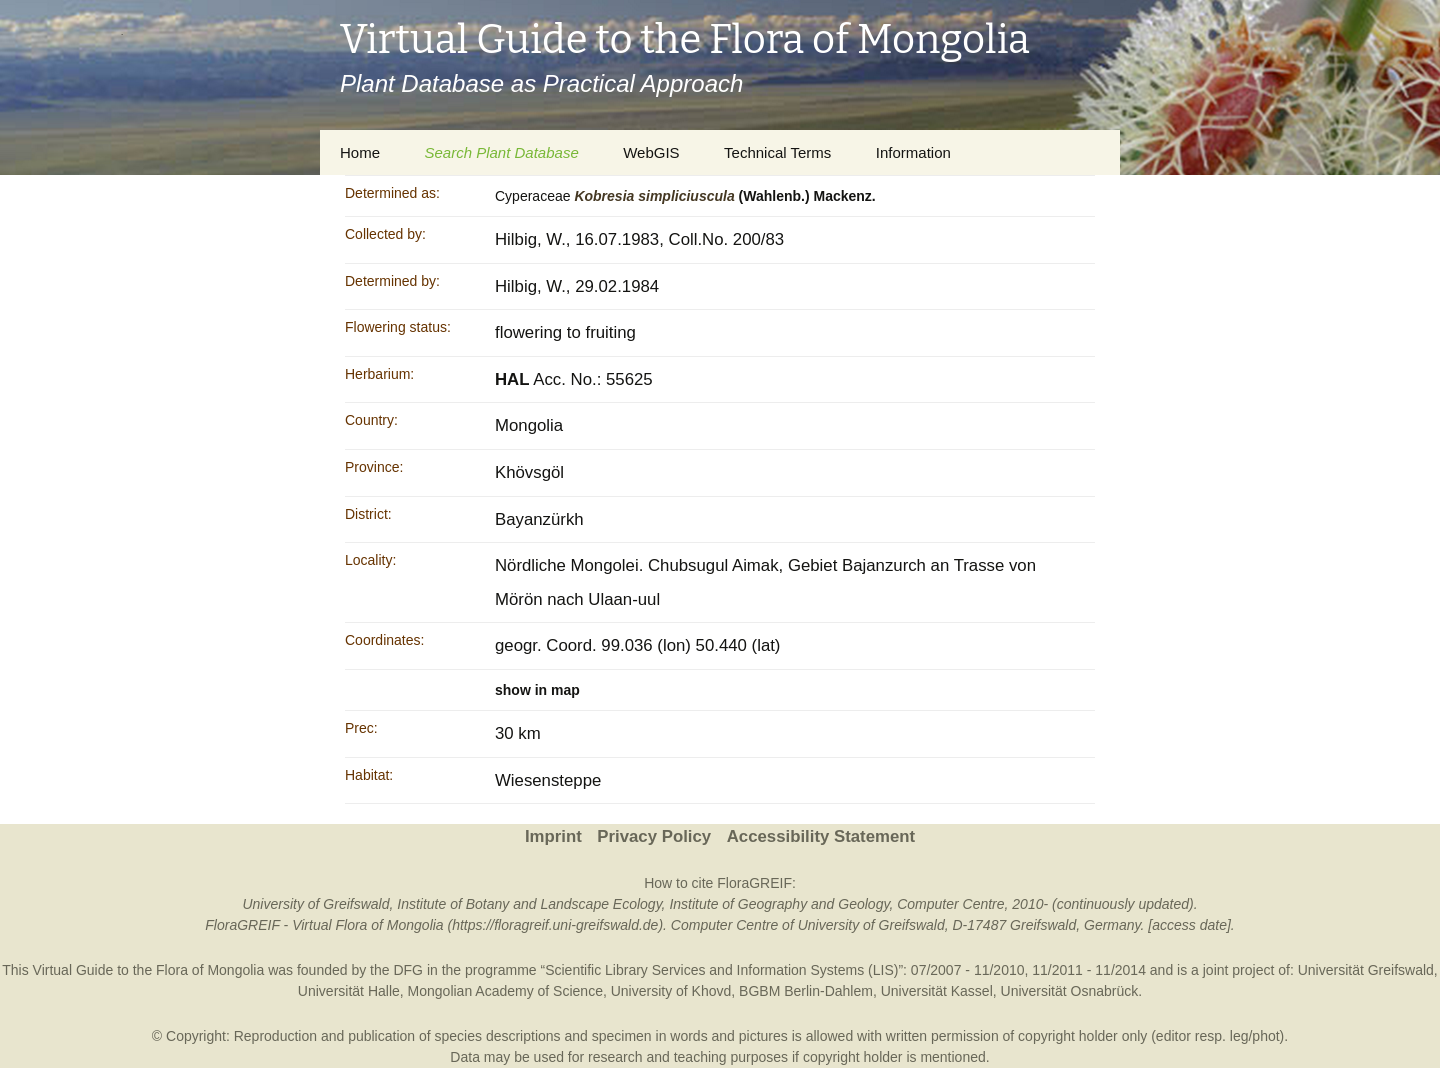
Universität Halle (349, 991)
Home (360, 152)
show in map (537, 690)
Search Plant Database (501, 152)
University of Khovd (671, 991)
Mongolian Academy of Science (505, 991)
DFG (408, 970)
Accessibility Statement (821, 836)
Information (913, 152)
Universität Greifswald (1366, 970)
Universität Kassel (937, 991)
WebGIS (651, 152)
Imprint (553, 836)
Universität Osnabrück (1070, 991)
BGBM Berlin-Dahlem (806, 991)
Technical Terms (777, 152)
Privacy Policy (654, 836)
